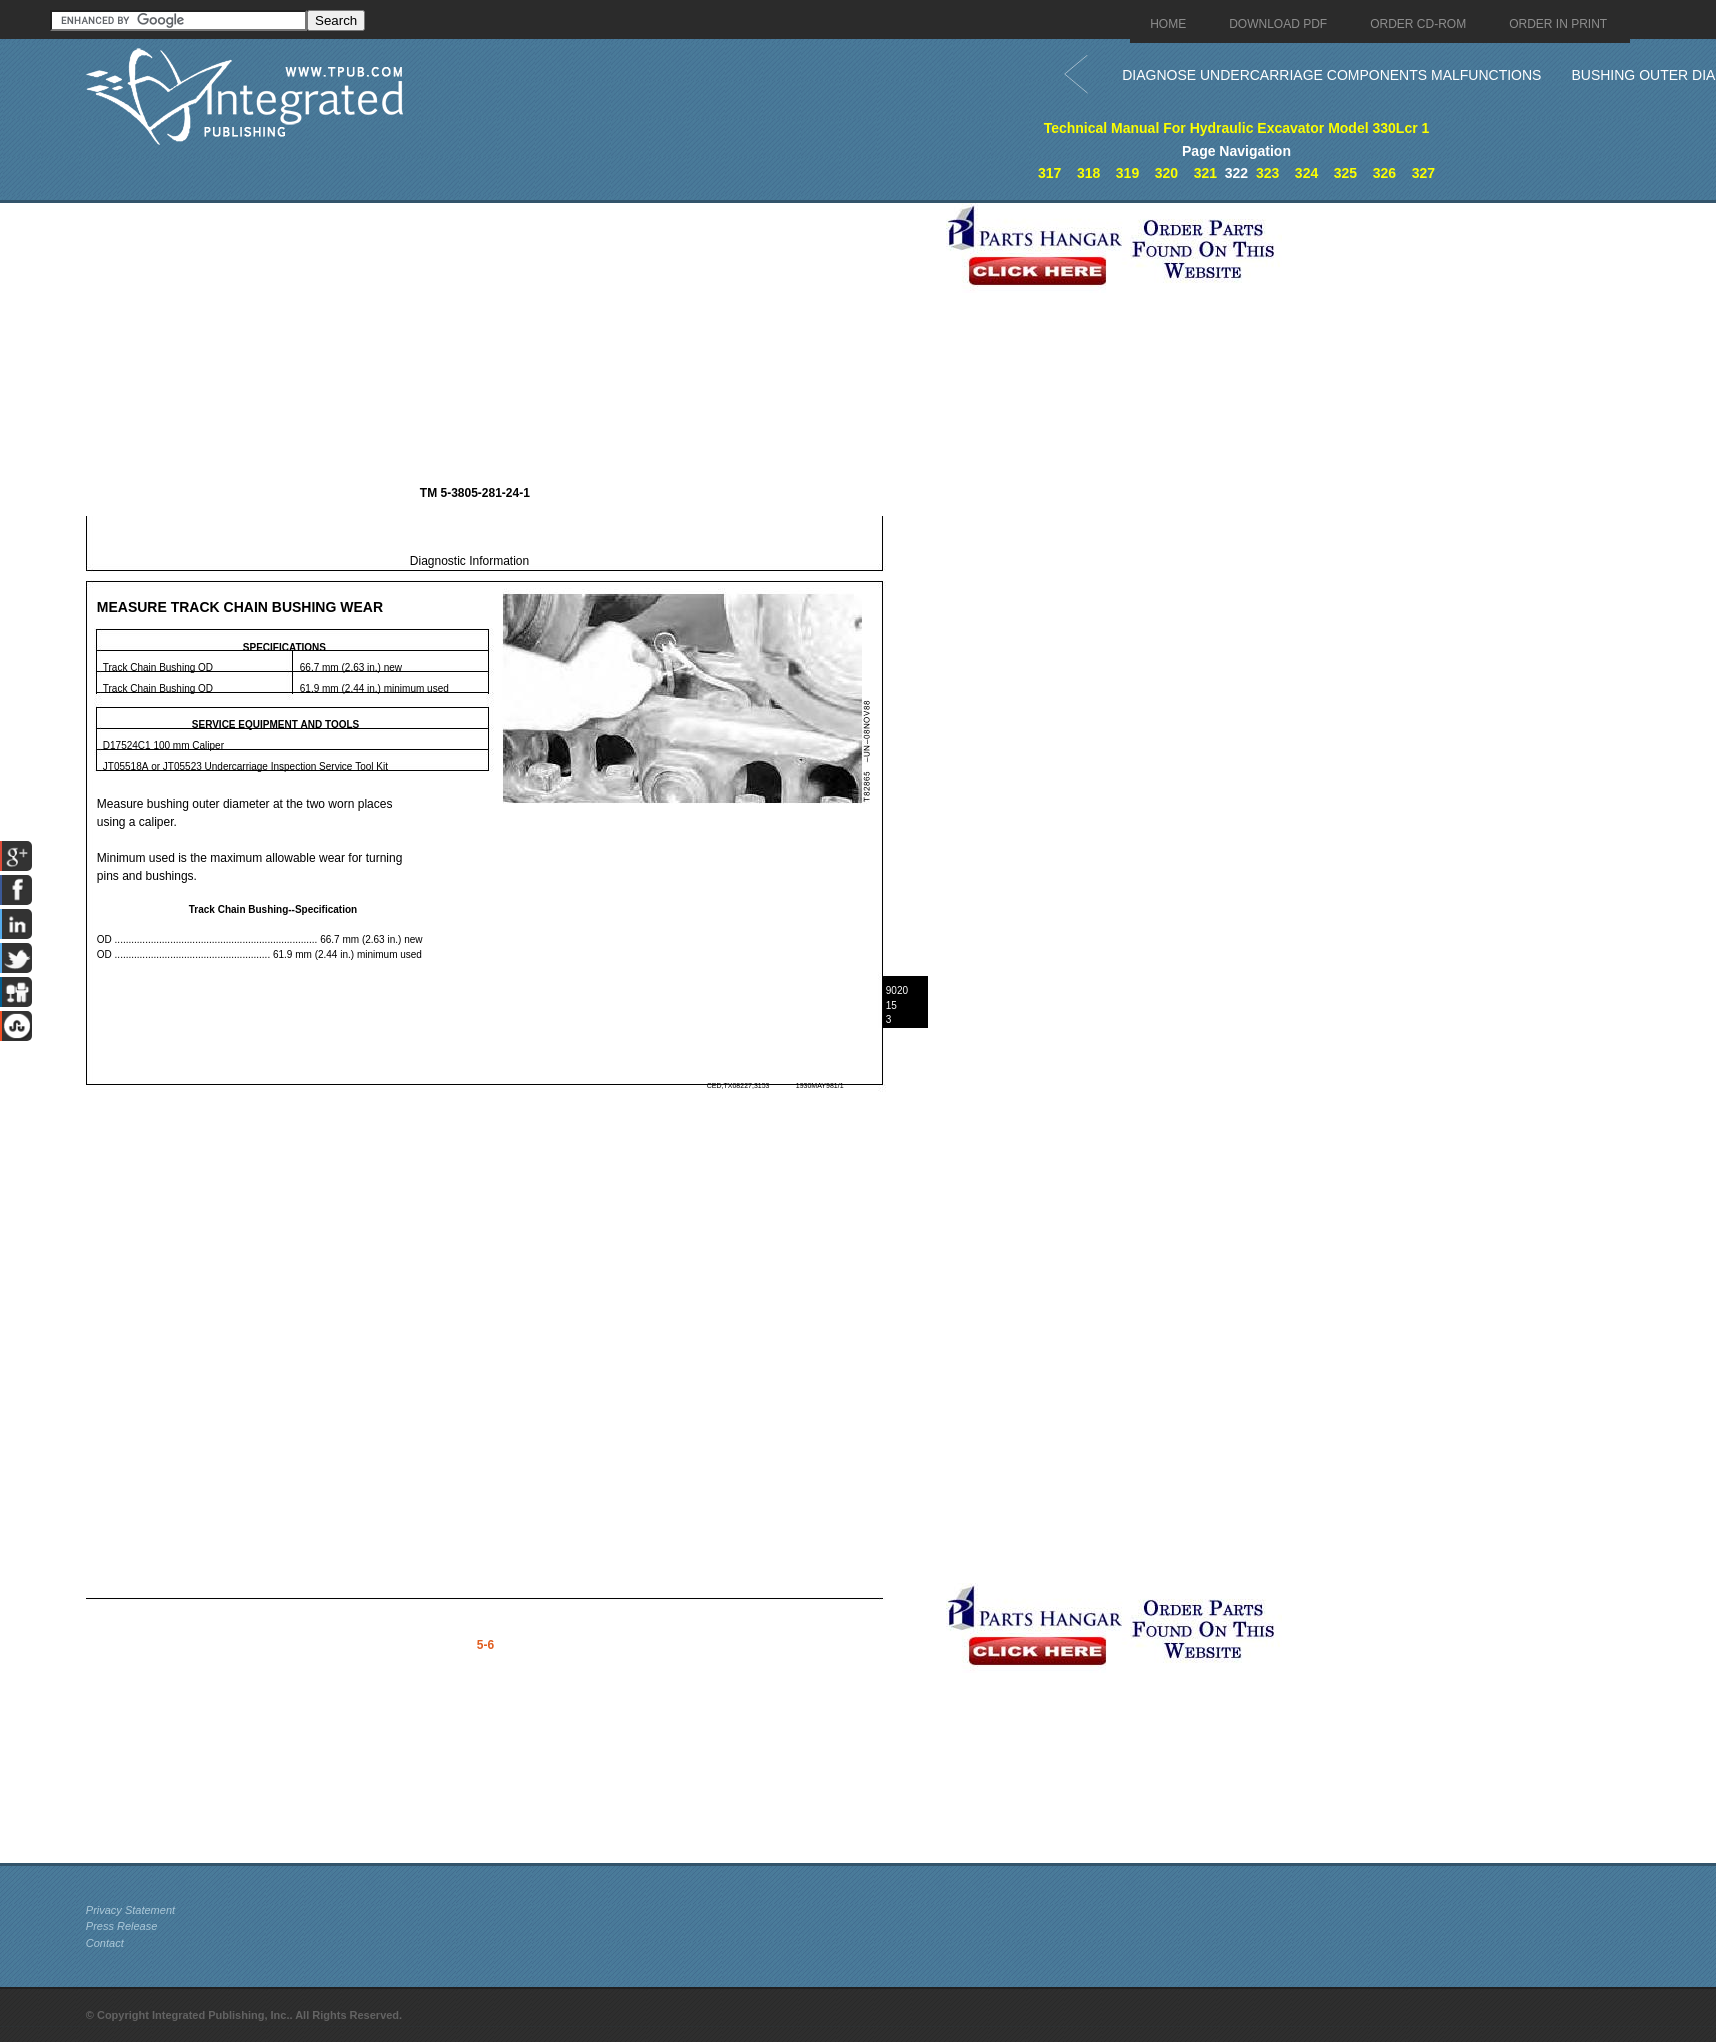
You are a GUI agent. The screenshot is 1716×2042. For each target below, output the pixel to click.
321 (1205, 173)
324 (1306, 173)
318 (1088, 173)
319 (1127, 173)
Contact (105, 1943)
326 (1384, 173)
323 (1267, 173)
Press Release (122, 1926)
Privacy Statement (130, 1910)
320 (1166, 173)
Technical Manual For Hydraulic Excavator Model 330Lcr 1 (1237, 128)
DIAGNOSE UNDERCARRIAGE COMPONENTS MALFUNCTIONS (1331, 75)
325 (1345, 173)
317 (1049, 173)
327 (1423, 173)
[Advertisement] (511, 343)
